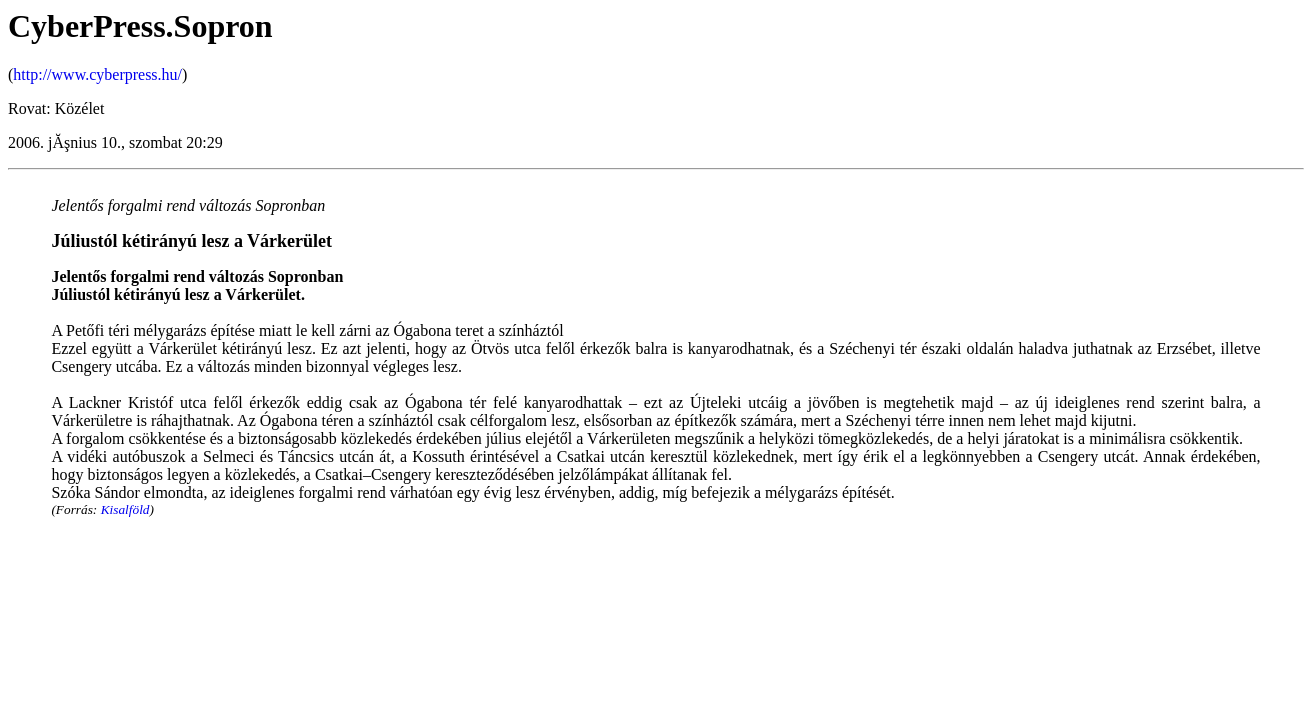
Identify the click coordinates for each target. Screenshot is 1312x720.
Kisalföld (125, 509)
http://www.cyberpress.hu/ (97, 74)
